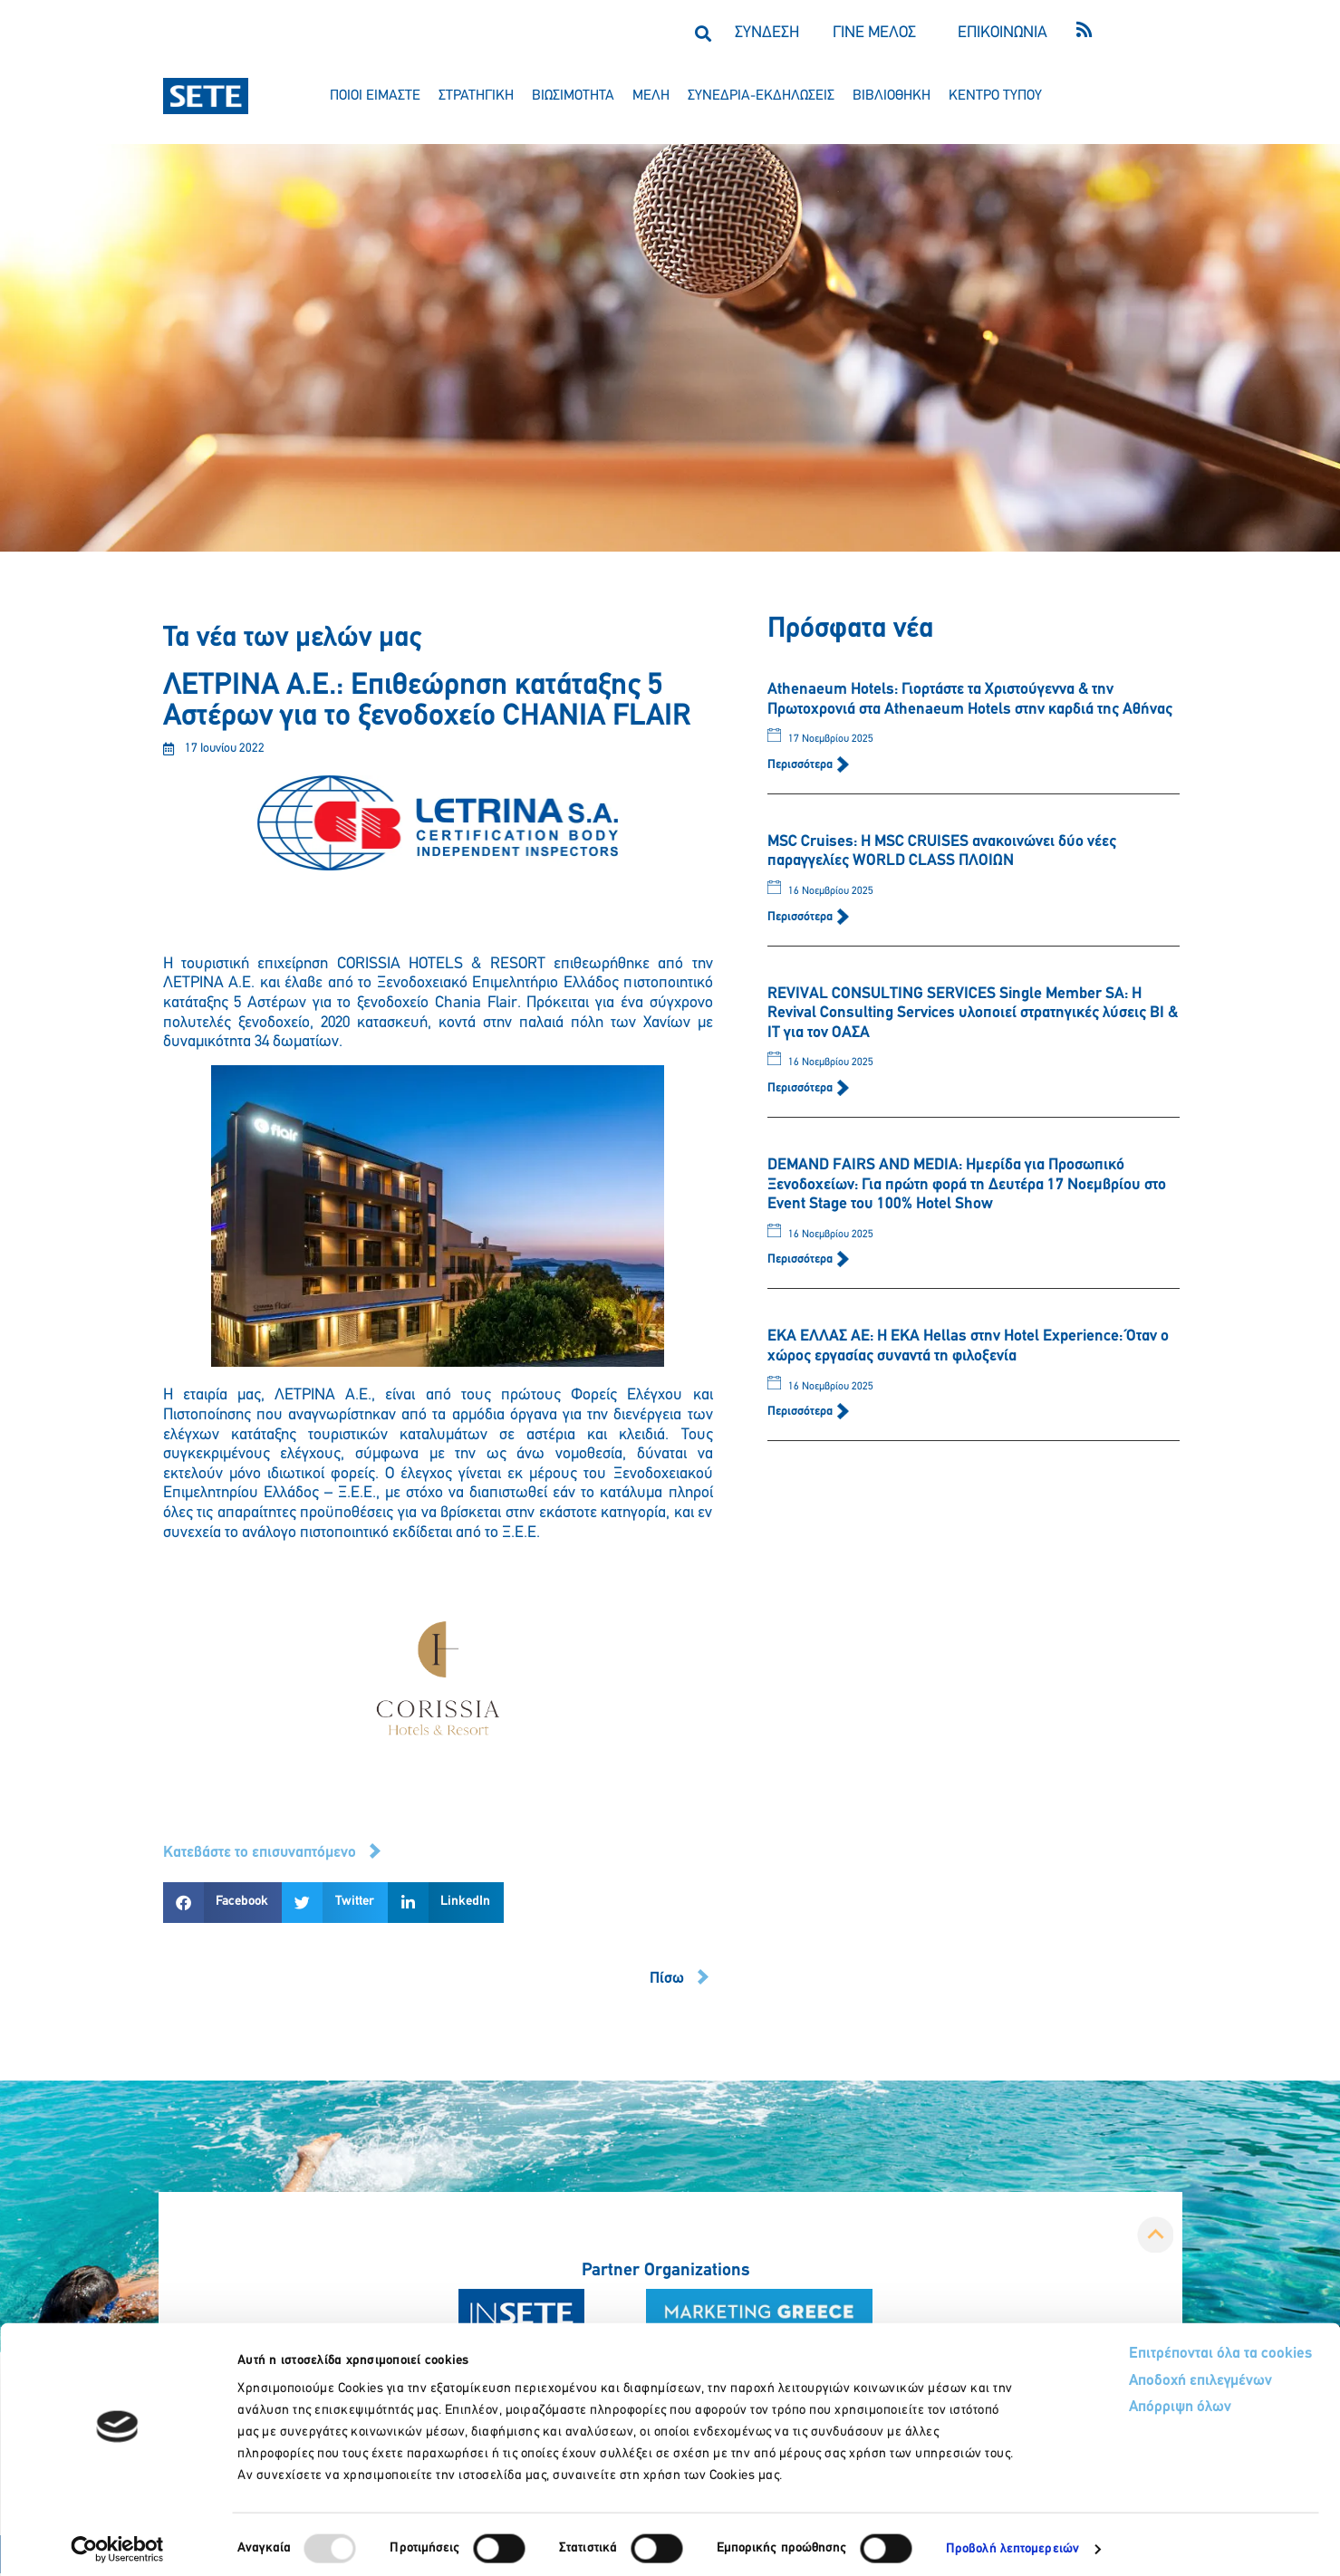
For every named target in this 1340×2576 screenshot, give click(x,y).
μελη (651, 96)
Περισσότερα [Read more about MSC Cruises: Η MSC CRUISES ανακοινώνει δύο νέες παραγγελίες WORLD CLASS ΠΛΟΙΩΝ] (801, 917)
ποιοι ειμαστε (375, 96)
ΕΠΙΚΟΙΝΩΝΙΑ (1002, 33)
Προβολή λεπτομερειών (1012, 2540)
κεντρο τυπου (995, 96)
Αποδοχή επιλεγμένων (1134, 2373)
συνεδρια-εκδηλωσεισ (761, 96)
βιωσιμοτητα (573, 96)
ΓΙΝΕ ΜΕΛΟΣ (874, 33)
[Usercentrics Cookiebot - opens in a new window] (117, 2540)
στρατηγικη (476, 96)
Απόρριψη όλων (1112, 2400)
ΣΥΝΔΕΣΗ (767, 33)
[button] (703, 33)
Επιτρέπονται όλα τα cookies (1152, 2345)
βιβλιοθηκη (891, 96)
